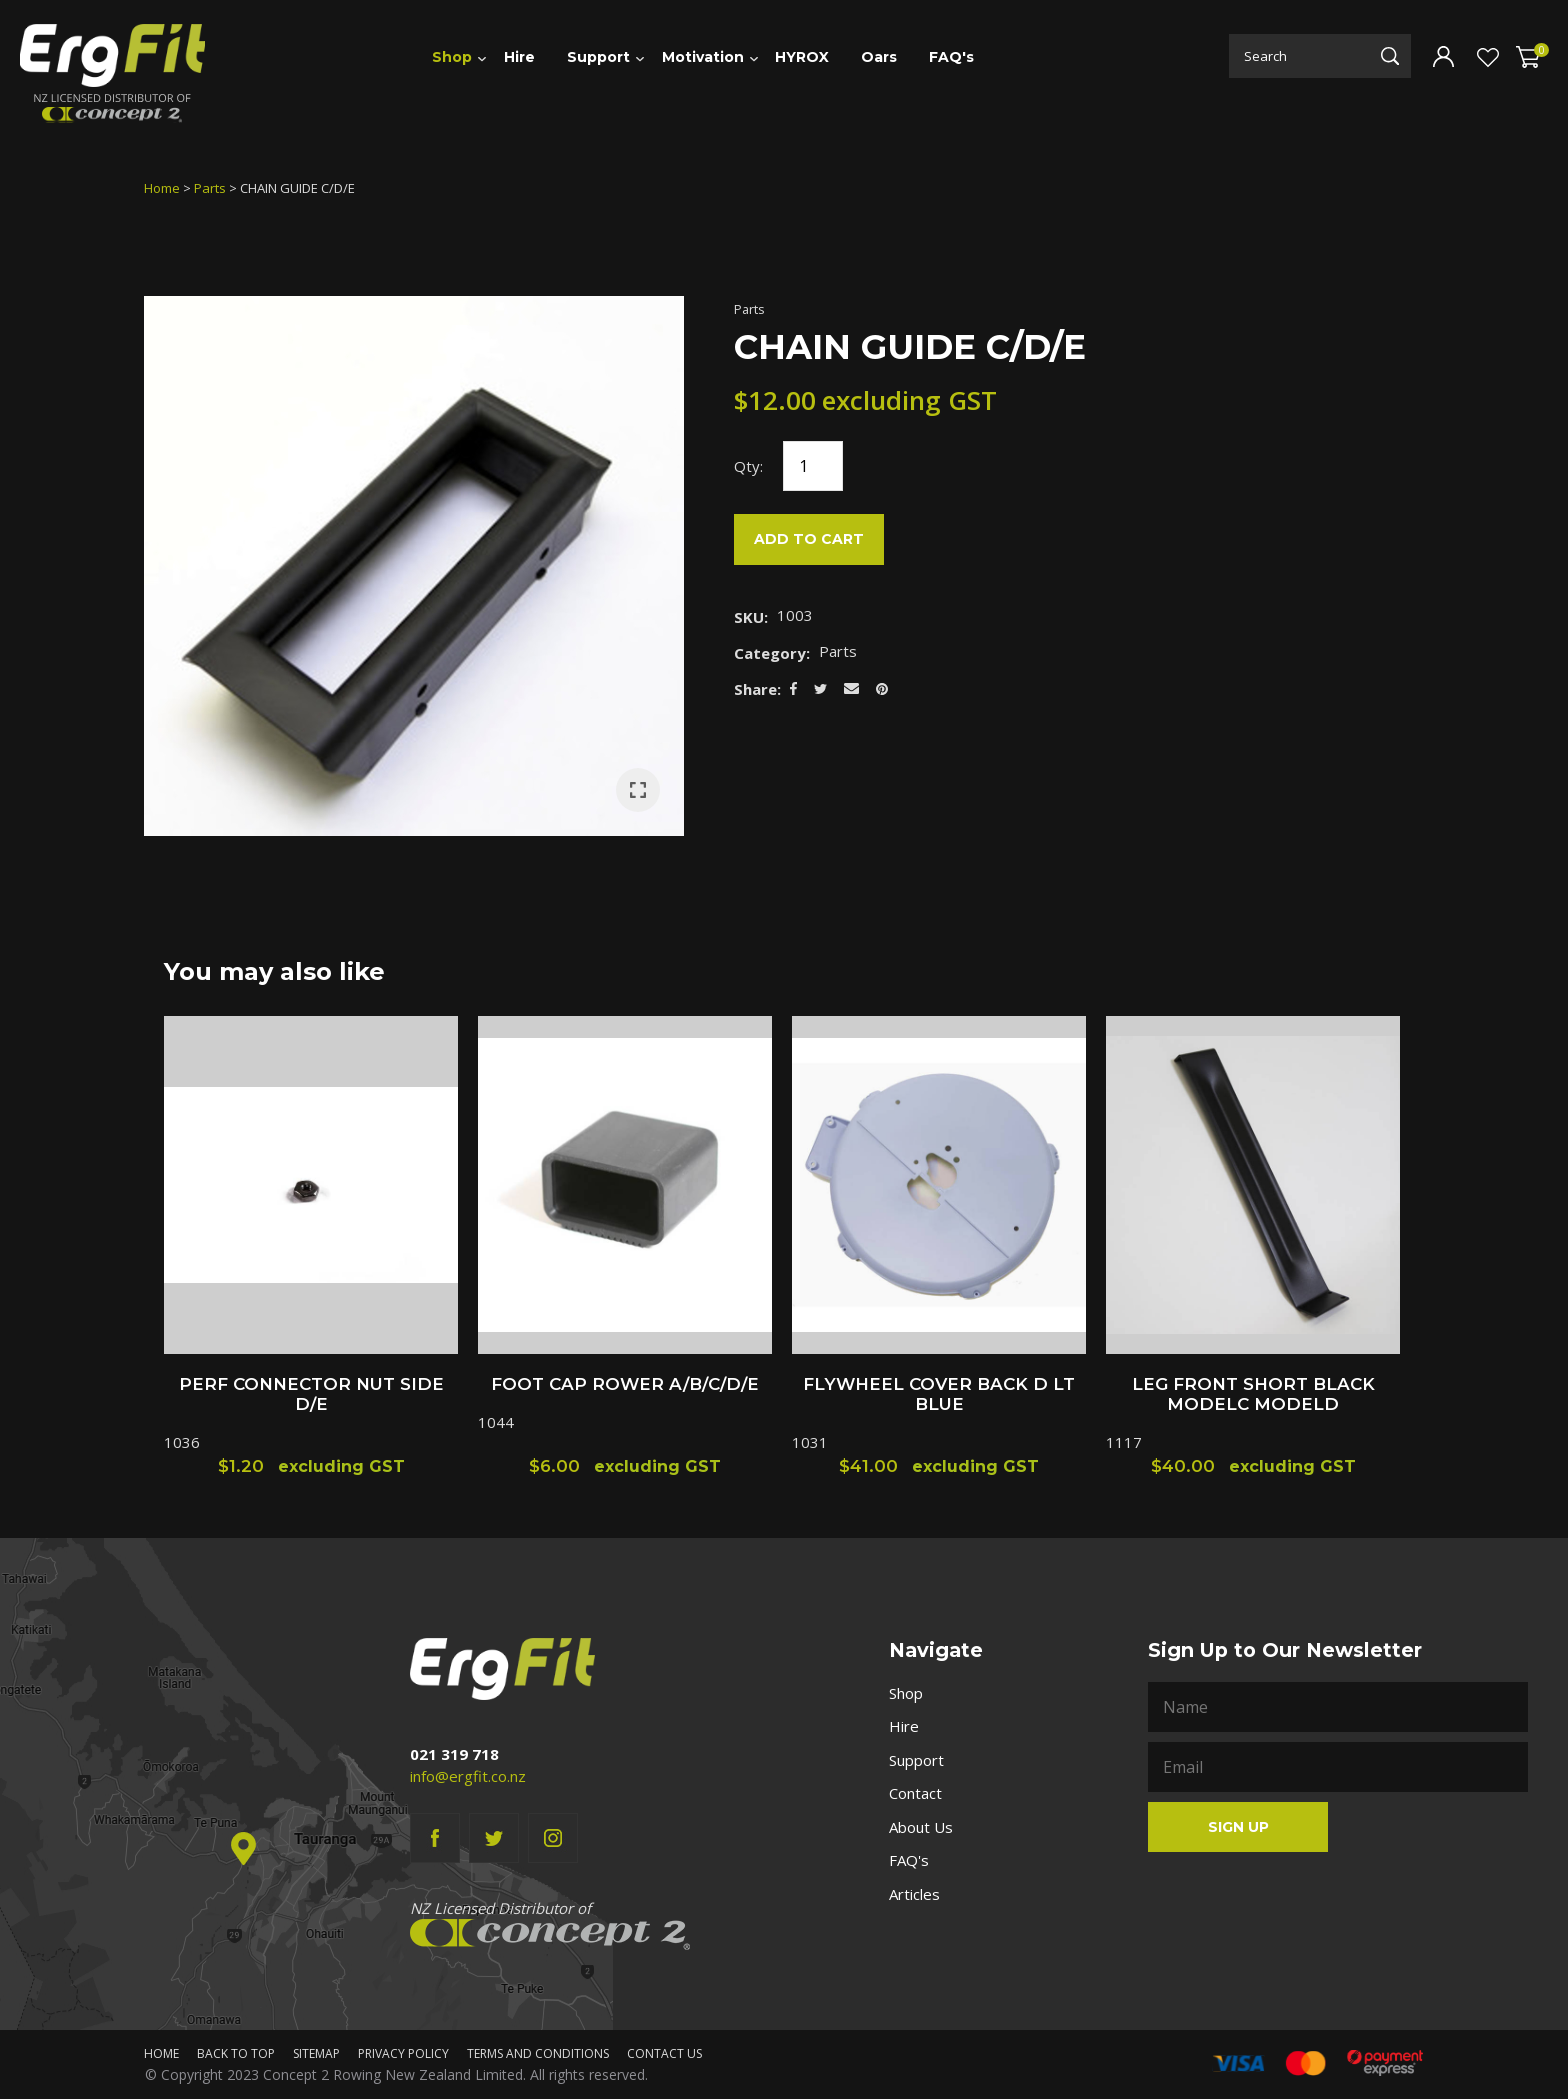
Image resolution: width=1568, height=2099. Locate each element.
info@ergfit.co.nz (468, 1776)
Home (162, 188)
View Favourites (1486, 59)
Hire (519, 57)
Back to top (236, 2053)
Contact (915, 1793)
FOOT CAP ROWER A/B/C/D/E (625, 1384)
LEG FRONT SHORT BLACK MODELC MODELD (1253, 1394)
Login (1443, 55)
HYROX (802, 57)
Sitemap (316, 2053)
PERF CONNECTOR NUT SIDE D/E (311, 1394)
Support (598, 57)
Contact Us (664, 2053)
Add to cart (809, 539)
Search (1390, 56)
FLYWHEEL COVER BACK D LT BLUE (939, 1394)
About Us (921, 1827)
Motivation (703, 57)
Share (755, 689)
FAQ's (951, 57)
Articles (914, 1894)
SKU (749, 617)
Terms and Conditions (538, 2053)
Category (770, 653)
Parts (210, 188)
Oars (879, 57)
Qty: (748, 466)
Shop (452, 57)
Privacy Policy (403, 2053)
